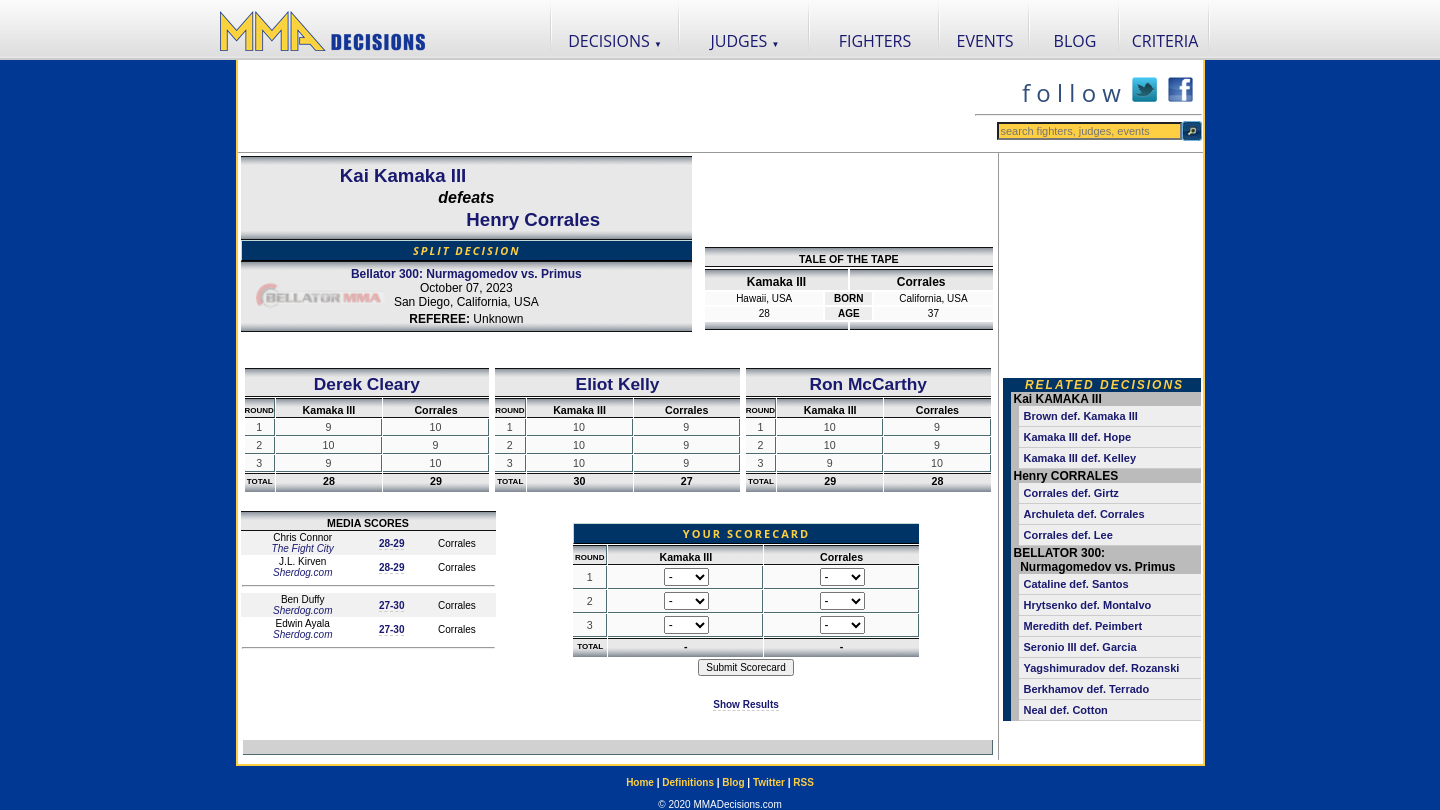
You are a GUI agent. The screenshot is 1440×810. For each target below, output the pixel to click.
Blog (733, 782)
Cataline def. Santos (1076, 584)
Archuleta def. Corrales (1084, 514)
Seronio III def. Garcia (1080, 647)
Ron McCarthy (867, 384)
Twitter (769, 782)
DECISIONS (615, 41)
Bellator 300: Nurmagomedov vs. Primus (466, 274)
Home (640, 782)
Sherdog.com (302, 572)
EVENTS (985, 41)
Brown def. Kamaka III (1081, 416)
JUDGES (745, 41)
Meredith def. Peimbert (1083, 626)
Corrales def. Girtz (1071, 493)
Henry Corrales (533, 219)
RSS (803, 782)
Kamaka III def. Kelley (1080, 458)
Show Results (746, 704)
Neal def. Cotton (1066, 710)
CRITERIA (1165, 41)
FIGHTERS (875, 41)
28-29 (392, 543)
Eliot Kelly (618, 384)
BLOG (1075, 41)
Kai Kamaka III (403, 175)
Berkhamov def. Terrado (1087, 689)
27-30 (392, 605)
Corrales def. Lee (1068, 535)
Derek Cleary (367, 384)
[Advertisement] (606, 106)
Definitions (688, 782)
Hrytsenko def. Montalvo (1088, 605)
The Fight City (303, 548)
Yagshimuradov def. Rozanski (1102, 668)
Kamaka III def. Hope (1078, 437)
